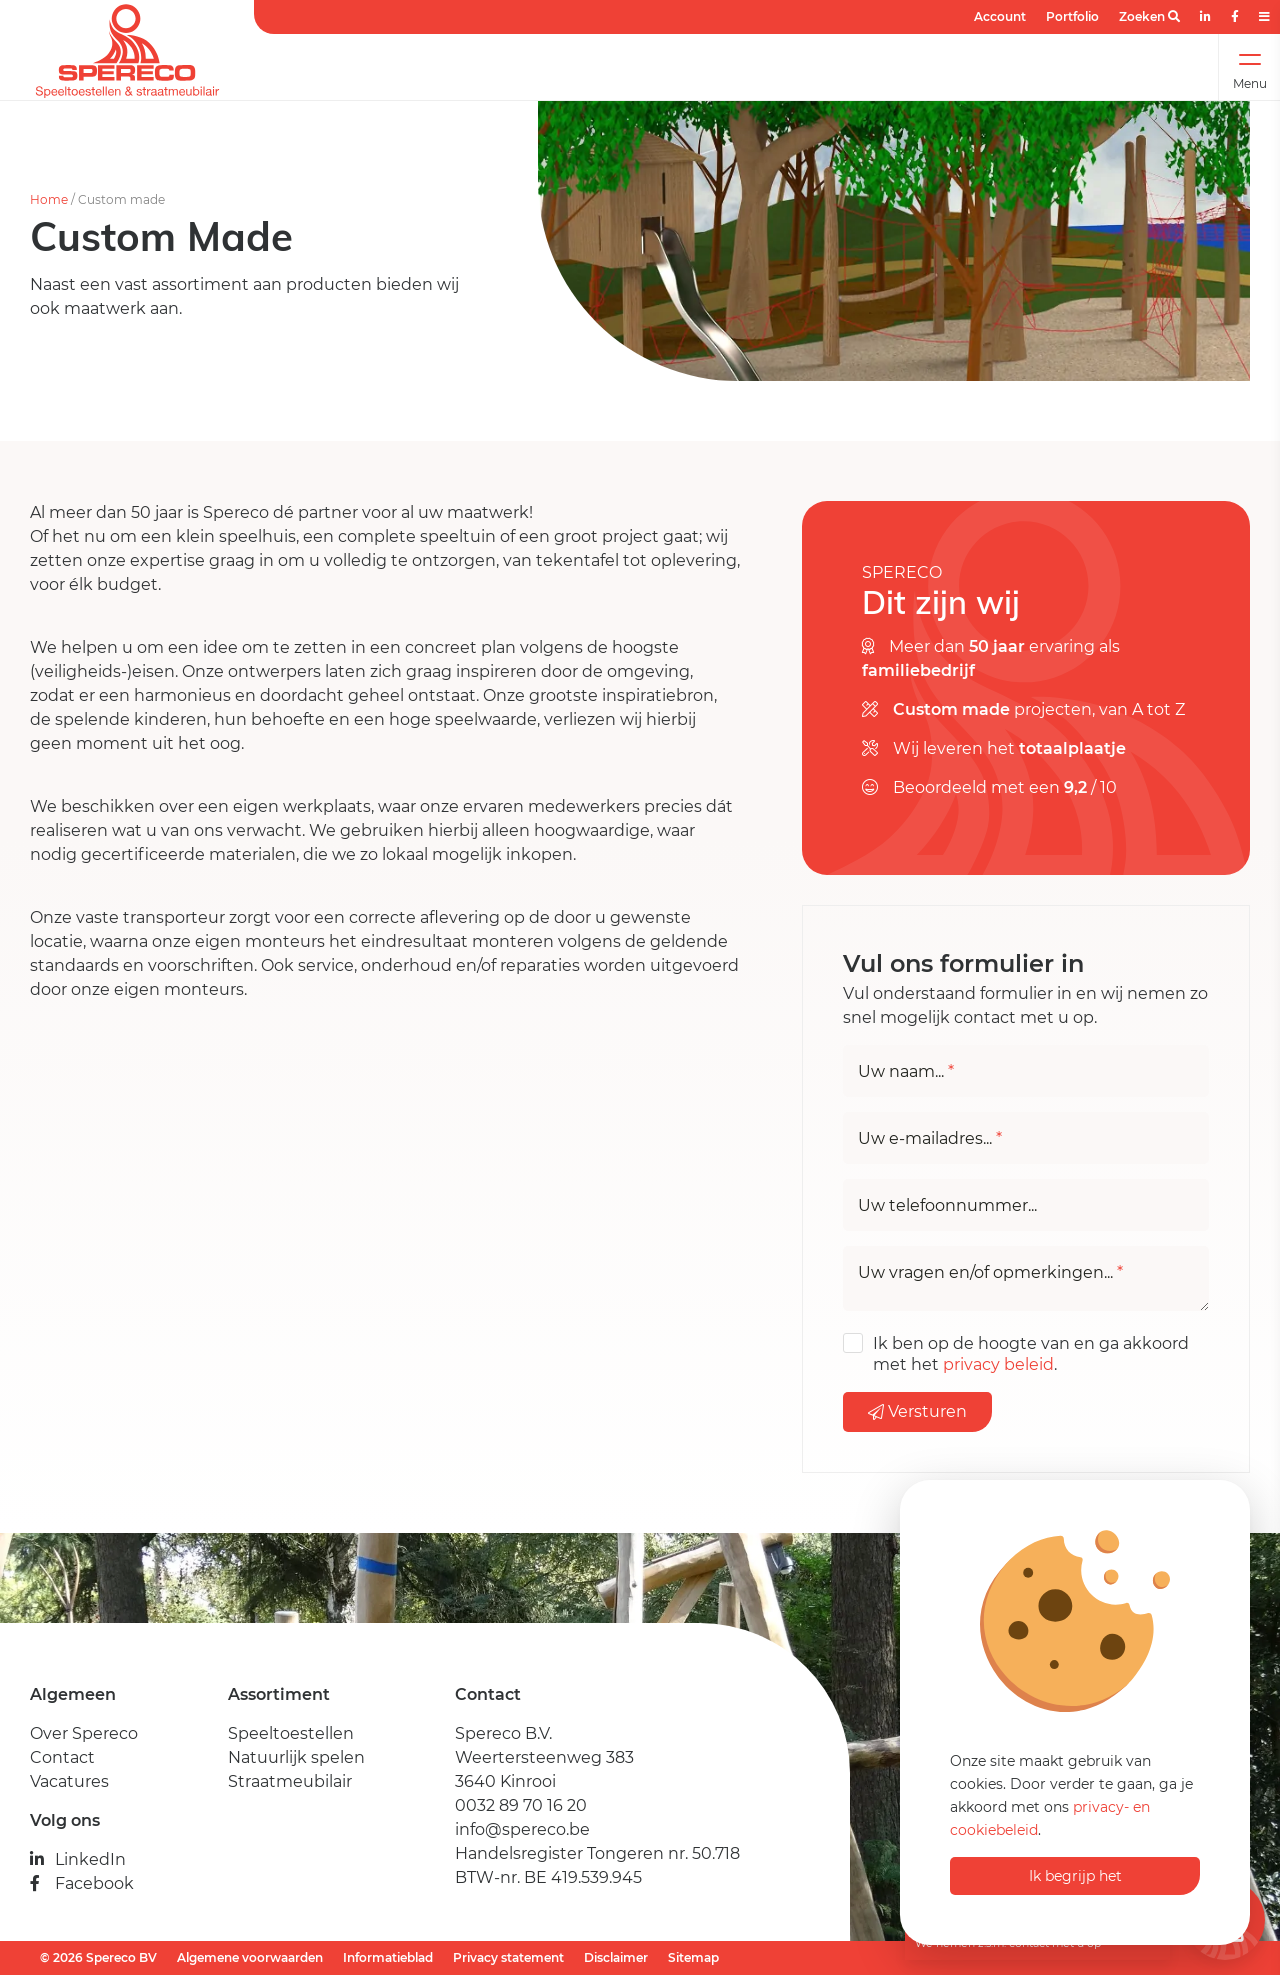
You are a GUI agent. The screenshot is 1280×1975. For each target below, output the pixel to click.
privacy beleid (998, 1364)
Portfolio (1072, 16)
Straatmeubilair (290, 1781)
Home (49, 199)
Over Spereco (84, 1733)
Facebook (82, 1883)
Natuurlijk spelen (296, 1757)
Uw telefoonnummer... (947, 1206)
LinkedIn (78, 1859)
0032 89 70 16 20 (521, 1805)
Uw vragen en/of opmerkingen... (990, 1273)
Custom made (121, 199)
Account (1000, 16)
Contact (62, 1757)
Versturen (917, 1411)
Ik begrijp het (1075, 1876)
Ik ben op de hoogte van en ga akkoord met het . (1031, 1354)
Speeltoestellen (291, 1733)
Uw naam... (906, 1072)
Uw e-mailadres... (930, 1139)
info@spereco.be (522, 1829)
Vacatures (69, 1781)
